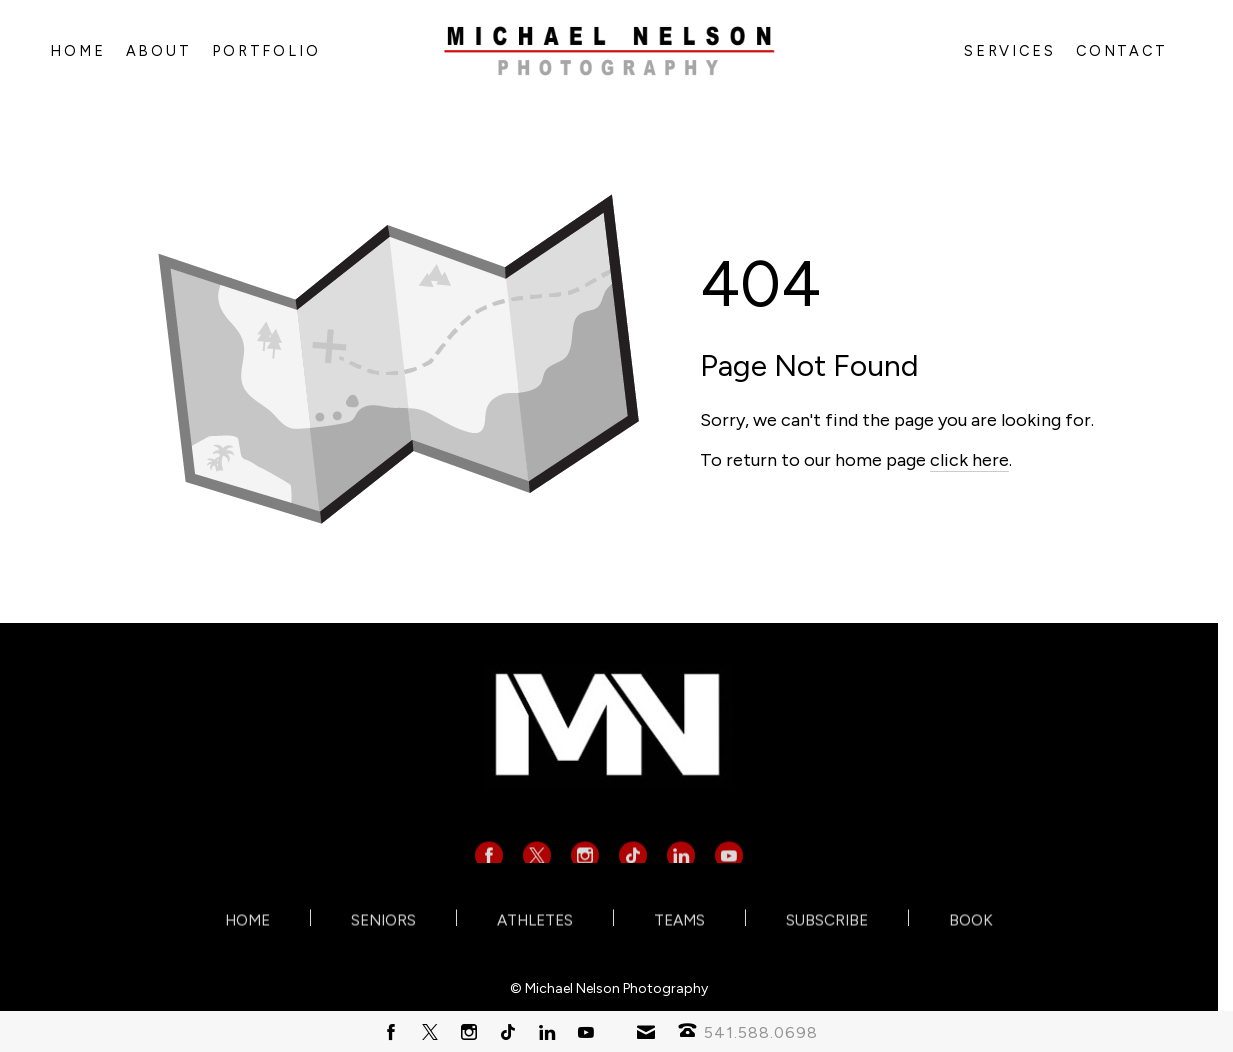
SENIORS (383, 921)
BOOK (971, 921)
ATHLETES (535, 921)
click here (969, 460)
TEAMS (679, 921)
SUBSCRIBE (827, 921)
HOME (247, 921)
